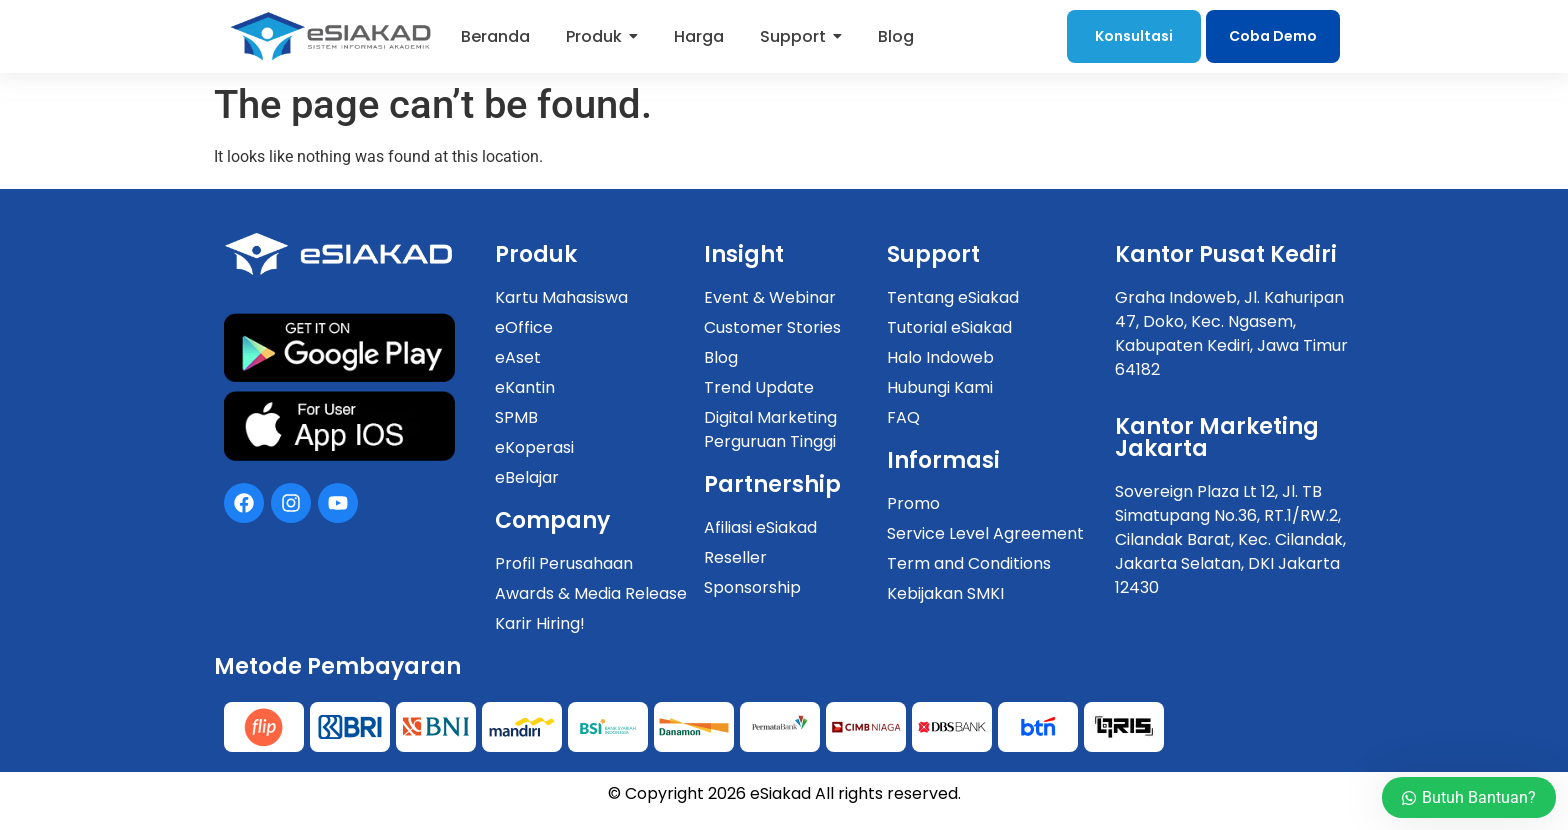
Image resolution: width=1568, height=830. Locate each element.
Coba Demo (1273, 36)
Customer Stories (772, 327)
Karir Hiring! (540, 623)
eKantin (525, 387)
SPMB (516, 417)
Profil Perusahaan (564, 563)
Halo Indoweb (940, 357)
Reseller (735, 557)
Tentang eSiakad (953, 297)
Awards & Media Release (591, 593)
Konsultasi (1134, 36)
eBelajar (527, 477)
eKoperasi (534, 447)
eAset (518, 357)
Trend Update (759, 387)
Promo (913, 503)
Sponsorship (752, 587)
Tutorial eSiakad (949, 327)
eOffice (524, 327)
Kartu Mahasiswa (561, 297)
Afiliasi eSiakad (760, 527)
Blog (721, 357)
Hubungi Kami (940, 387)
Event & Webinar (770, 297)
